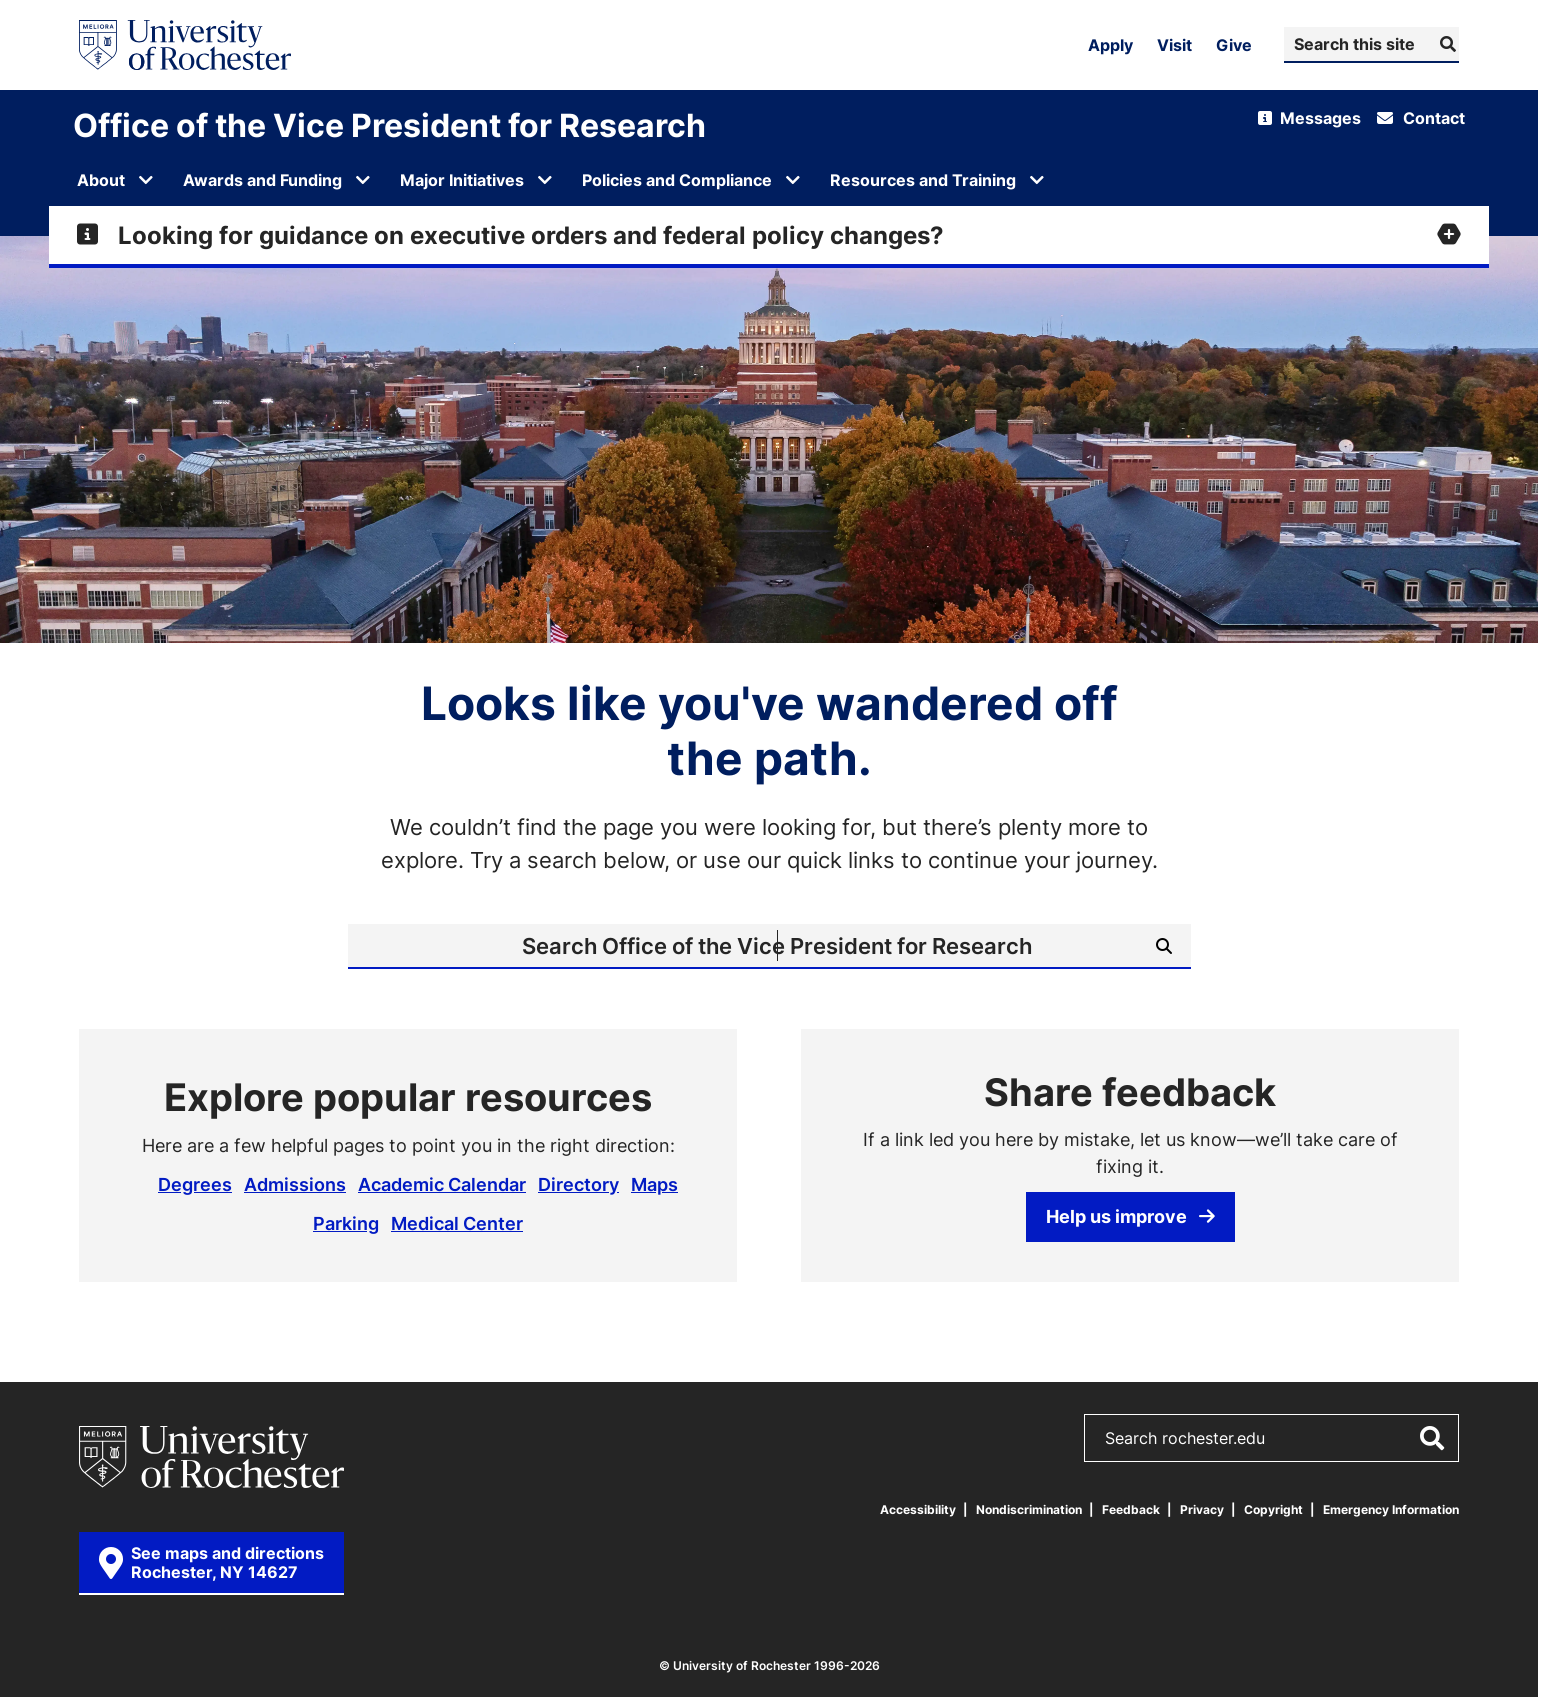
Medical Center (457, 1223)
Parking (346, 1223)
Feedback (1131, 1509)
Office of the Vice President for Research (389, 125)
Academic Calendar (442, 1184)
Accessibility (918, 1509)
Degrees (195, 1184)
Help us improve (1130, 1216)
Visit (1174, 45)
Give (1234, 45)
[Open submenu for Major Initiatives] (545, 180)
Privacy (1202, 1509)
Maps (654, 1184)
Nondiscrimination (1029, 1509)
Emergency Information (1391, 1509)
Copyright (1273, 1509)
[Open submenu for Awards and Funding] (363, 180)
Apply (1110, 45)
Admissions (295, 1184)
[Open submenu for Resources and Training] (1037, 180)
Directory (578, 1184)
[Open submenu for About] (146, 180)
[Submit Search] (1445, 44)
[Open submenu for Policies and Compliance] (793, 180)
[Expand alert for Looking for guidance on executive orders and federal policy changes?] (769, 235)
